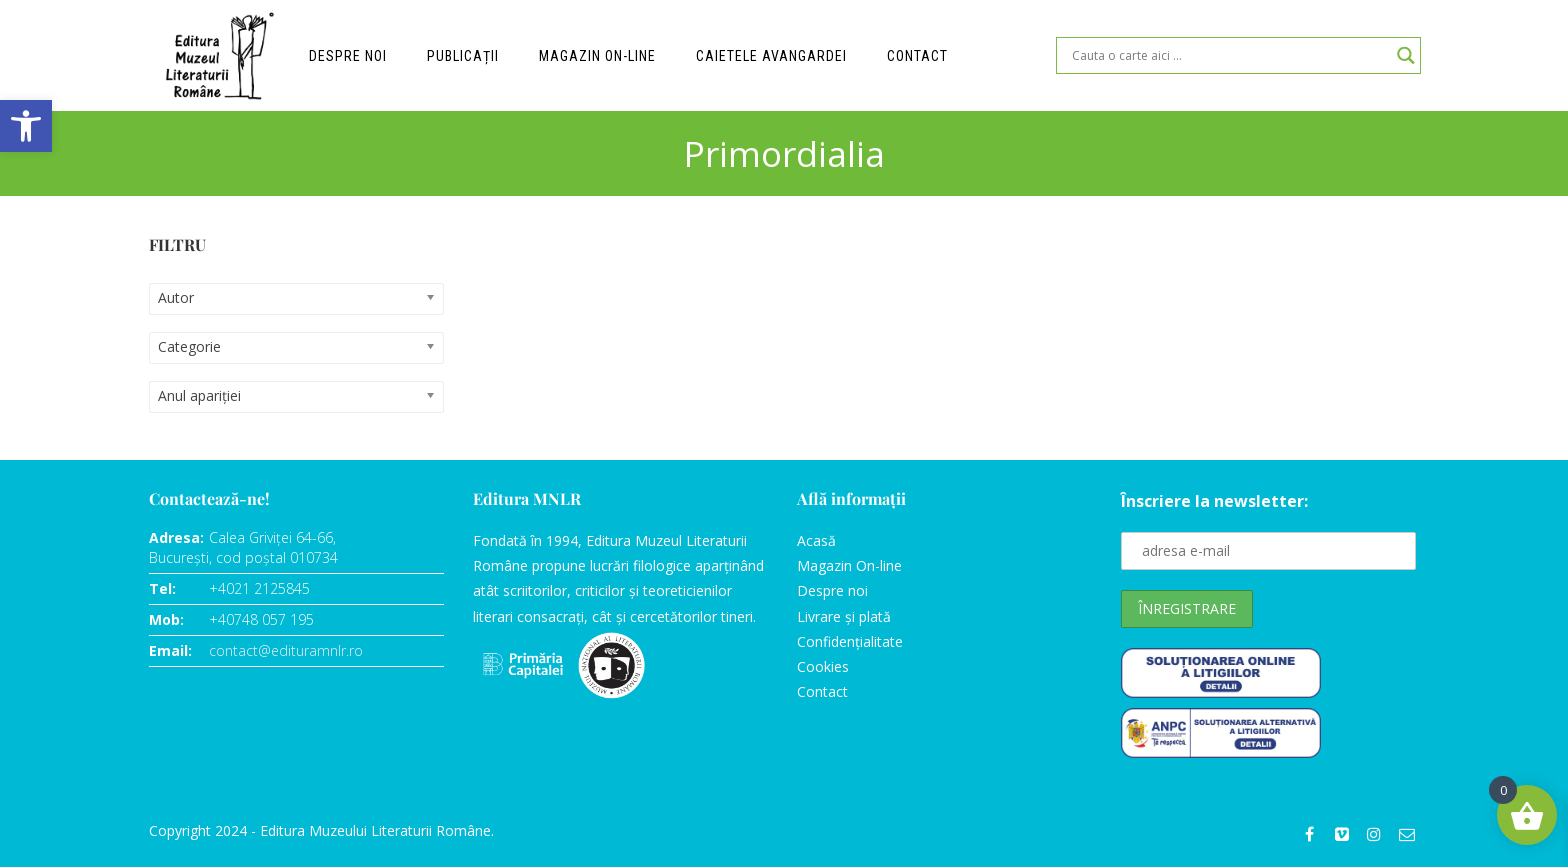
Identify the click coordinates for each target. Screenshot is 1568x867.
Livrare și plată (844, 616)
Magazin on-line (597, 56)
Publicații (463, 56)
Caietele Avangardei (771, 56)
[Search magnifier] (1406, 55)
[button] (26, 126)
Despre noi (348, 56)
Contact (917, 56)
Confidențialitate (850, 641)
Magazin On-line (849, 565)
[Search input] (1229, 55)
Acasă (816, 540)
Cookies (823, 666)
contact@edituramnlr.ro (286, 650)
